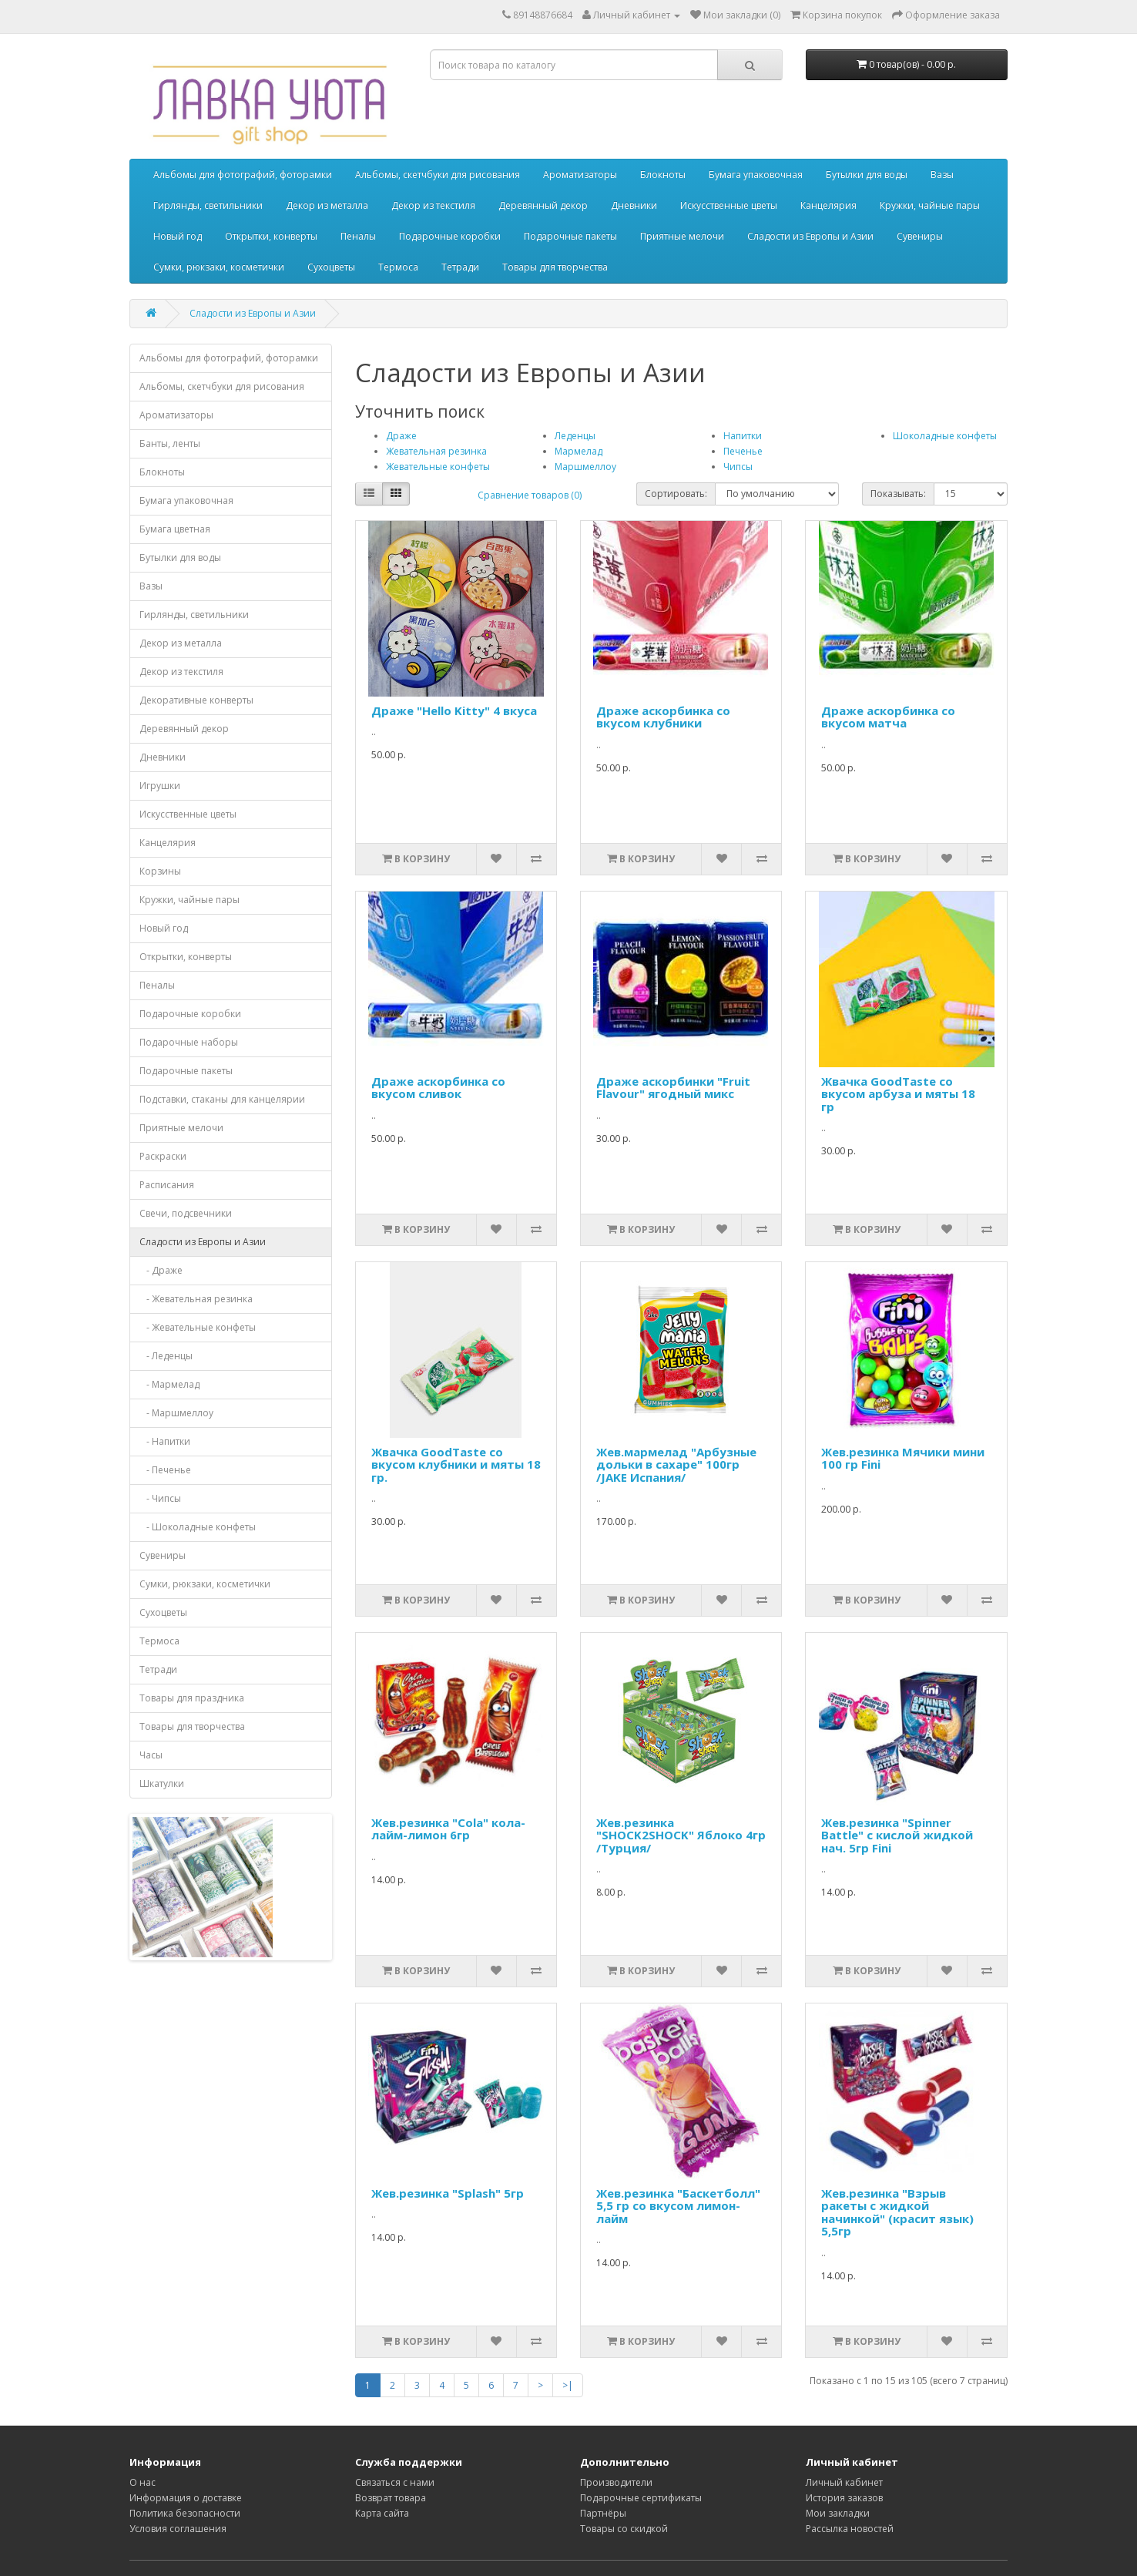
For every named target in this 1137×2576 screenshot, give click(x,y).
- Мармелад (169, 1384)
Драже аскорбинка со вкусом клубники (663, 717)
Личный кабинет (844, 2482)
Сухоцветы (331, 267)
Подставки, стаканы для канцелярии (222, 1099)
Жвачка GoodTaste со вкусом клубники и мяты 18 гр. (456, 1464)
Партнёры (603, 2513)
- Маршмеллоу (176, 1412)
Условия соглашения (177, 2528)
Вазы (942, 174)
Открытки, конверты (271, 236)
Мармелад (578, 451)
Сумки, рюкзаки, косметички (218, 267)
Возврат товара (390, 2497)
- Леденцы (166, 1355)
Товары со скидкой (624, 2528)
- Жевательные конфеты (197, 1327)
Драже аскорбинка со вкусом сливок (438, 1087)
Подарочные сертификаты (641, 2497)
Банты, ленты (169, 443)
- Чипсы (160, 1498)
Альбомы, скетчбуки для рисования (437, 174)
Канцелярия (828, 205)
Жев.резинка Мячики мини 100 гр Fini (902, 1458)
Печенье (743, 451)
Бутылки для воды (866, 174)
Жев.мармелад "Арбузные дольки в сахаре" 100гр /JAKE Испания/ (676, 1464)
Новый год (177, 236)
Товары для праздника (191, 1697)
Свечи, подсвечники (185, 1213)
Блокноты (663, 174)
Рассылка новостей (850, 2528)
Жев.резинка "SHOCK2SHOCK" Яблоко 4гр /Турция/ (681, 1835)
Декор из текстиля (433, 205)
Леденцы (575, 435)
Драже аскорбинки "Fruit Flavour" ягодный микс (673, 1087)
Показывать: (898, 493)
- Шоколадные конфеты (197, 1526)
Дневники (634, 205)
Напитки (742, 435)
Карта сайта (382, 2513)
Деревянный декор (543, 205)
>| (567, 2385)
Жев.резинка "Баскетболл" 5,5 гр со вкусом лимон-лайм (678, 2205)
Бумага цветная (174, 529)
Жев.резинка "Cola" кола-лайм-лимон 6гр (448, 1829)
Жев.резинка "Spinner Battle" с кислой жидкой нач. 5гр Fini (897, 1835)
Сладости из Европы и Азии (810, 236)
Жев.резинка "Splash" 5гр (447, 2193)
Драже (401, 435)
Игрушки (159, 785)
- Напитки (164, 1441)
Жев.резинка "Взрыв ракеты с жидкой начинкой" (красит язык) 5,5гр (897, 2212)
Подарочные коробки (450, 236)
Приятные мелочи (682, 236)
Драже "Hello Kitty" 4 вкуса (454, 710)
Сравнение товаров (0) (530, 495)
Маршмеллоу (585, 466)
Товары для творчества (555, 267)
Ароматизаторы (580, 174)
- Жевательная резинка (196, 1298)
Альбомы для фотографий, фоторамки (242, 174)
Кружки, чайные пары (930, 205)
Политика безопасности (184, 2513)
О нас (142, 2482)
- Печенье (165, 1469)
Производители (616, 2482)
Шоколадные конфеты (945, 435)
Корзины (160, 871)
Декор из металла (327, 205)
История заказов (844, 2497)
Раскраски (162, 1156)
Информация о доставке (185, 2497)
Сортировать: (676, 493)
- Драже (161, 1270)
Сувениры (920, 236)
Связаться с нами (394, 2482)
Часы (151, 1755)
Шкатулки (161, 1783)
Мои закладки (838, 2513)
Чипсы (738, 466)
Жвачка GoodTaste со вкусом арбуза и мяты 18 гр (898, 1093)
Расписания (166, 1184)
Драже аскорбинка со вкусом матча (888, 717)
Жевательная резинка (436, 451)
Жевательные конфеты (438, 466)
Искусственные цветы (728, 205)
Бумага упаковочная (756, 174)
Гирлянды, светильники (208, 205)
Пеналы (358, 236)
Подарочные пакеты (570, 236)
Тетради (460, 267)
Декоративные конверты (196, 700)
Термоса (398, 267)
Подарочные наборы (188, 1042)
